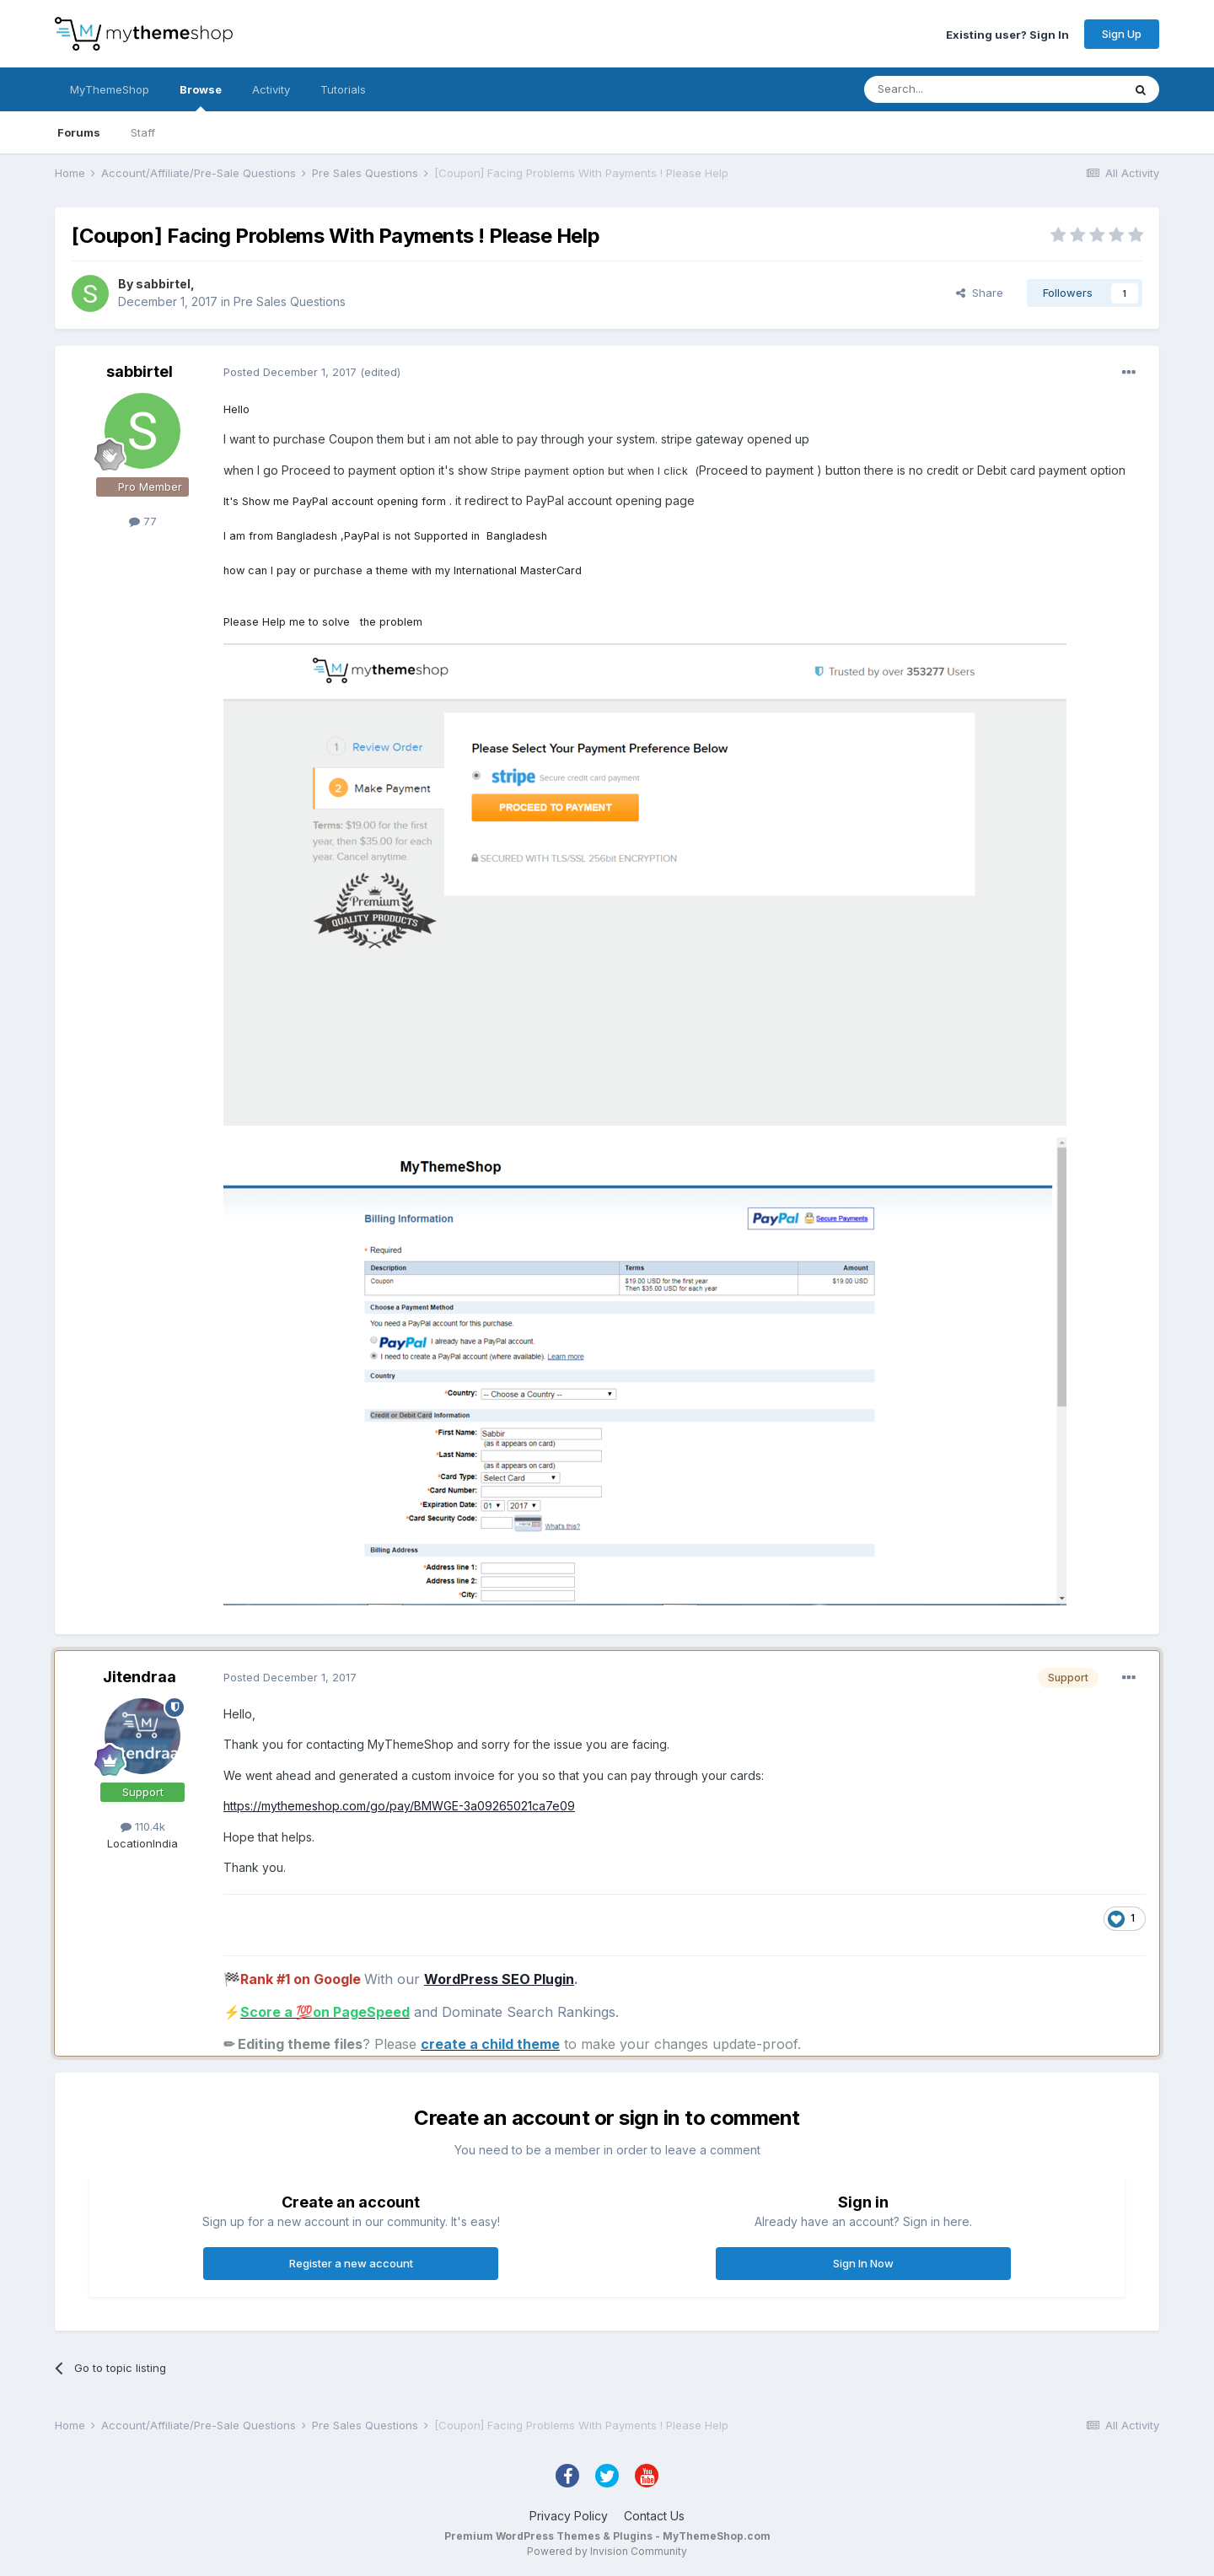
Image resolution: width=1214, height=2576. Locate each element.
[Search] (950, 89)
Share (979, 292)
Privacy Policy (568, 2516)
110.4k (143, 1826)
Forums (78, 132)
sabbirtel (163, 284)
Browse (201, 97)
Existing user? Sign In (1007, 33)
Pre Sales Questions (290, 301)
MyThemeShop (109, 89)
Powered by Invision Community (607, 2551)
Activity (271, 89)
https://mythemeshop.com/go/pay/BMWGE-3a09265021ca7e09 (399, 1806)
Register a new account (351, 2263)
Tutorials (343, 89)
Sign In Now (863, 2263)
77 (143, 521)
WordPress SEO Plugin (499, 1979)
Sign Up (1121, 33)
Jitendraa (139, 1677)
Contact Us (654, 2516)
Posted (290, 372)
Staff (143, 132)
